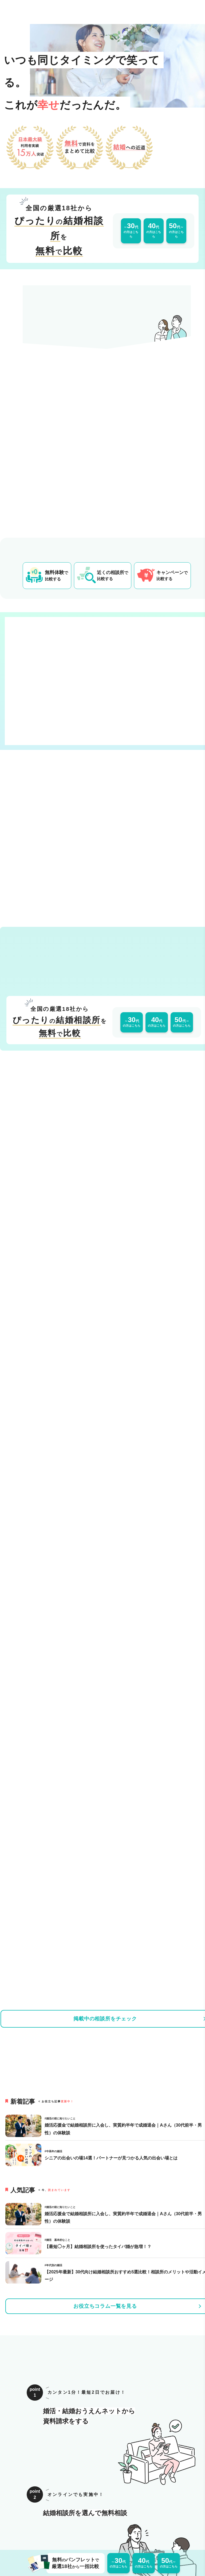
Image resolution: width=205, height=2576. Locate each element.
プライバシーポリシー (110, 2504)
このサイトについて (22, 2504)
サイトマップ (100, 2515)
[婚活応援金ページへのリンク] (107, 2058)
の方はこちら (131, 230)
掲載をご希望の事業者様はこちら (166, 2504)
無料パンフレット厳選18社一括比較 (72, 2563)
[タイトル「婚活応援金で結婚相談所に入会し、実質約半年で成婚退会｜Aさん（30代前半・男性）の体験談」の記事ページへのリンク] (25, 1418)
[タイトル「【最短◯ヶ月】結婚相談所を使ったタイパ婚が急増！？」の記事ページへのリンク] (25, 1536)
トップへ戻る (102, 2476)
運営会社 (54, 2504)
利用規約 (76, 2504)
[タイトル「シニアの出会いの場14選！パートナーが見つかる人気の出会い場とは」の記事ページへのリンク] (25, 1448)
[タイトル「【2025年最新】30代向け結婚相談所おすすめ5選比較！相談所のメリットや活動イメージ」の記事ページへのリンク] (25, 1565)
